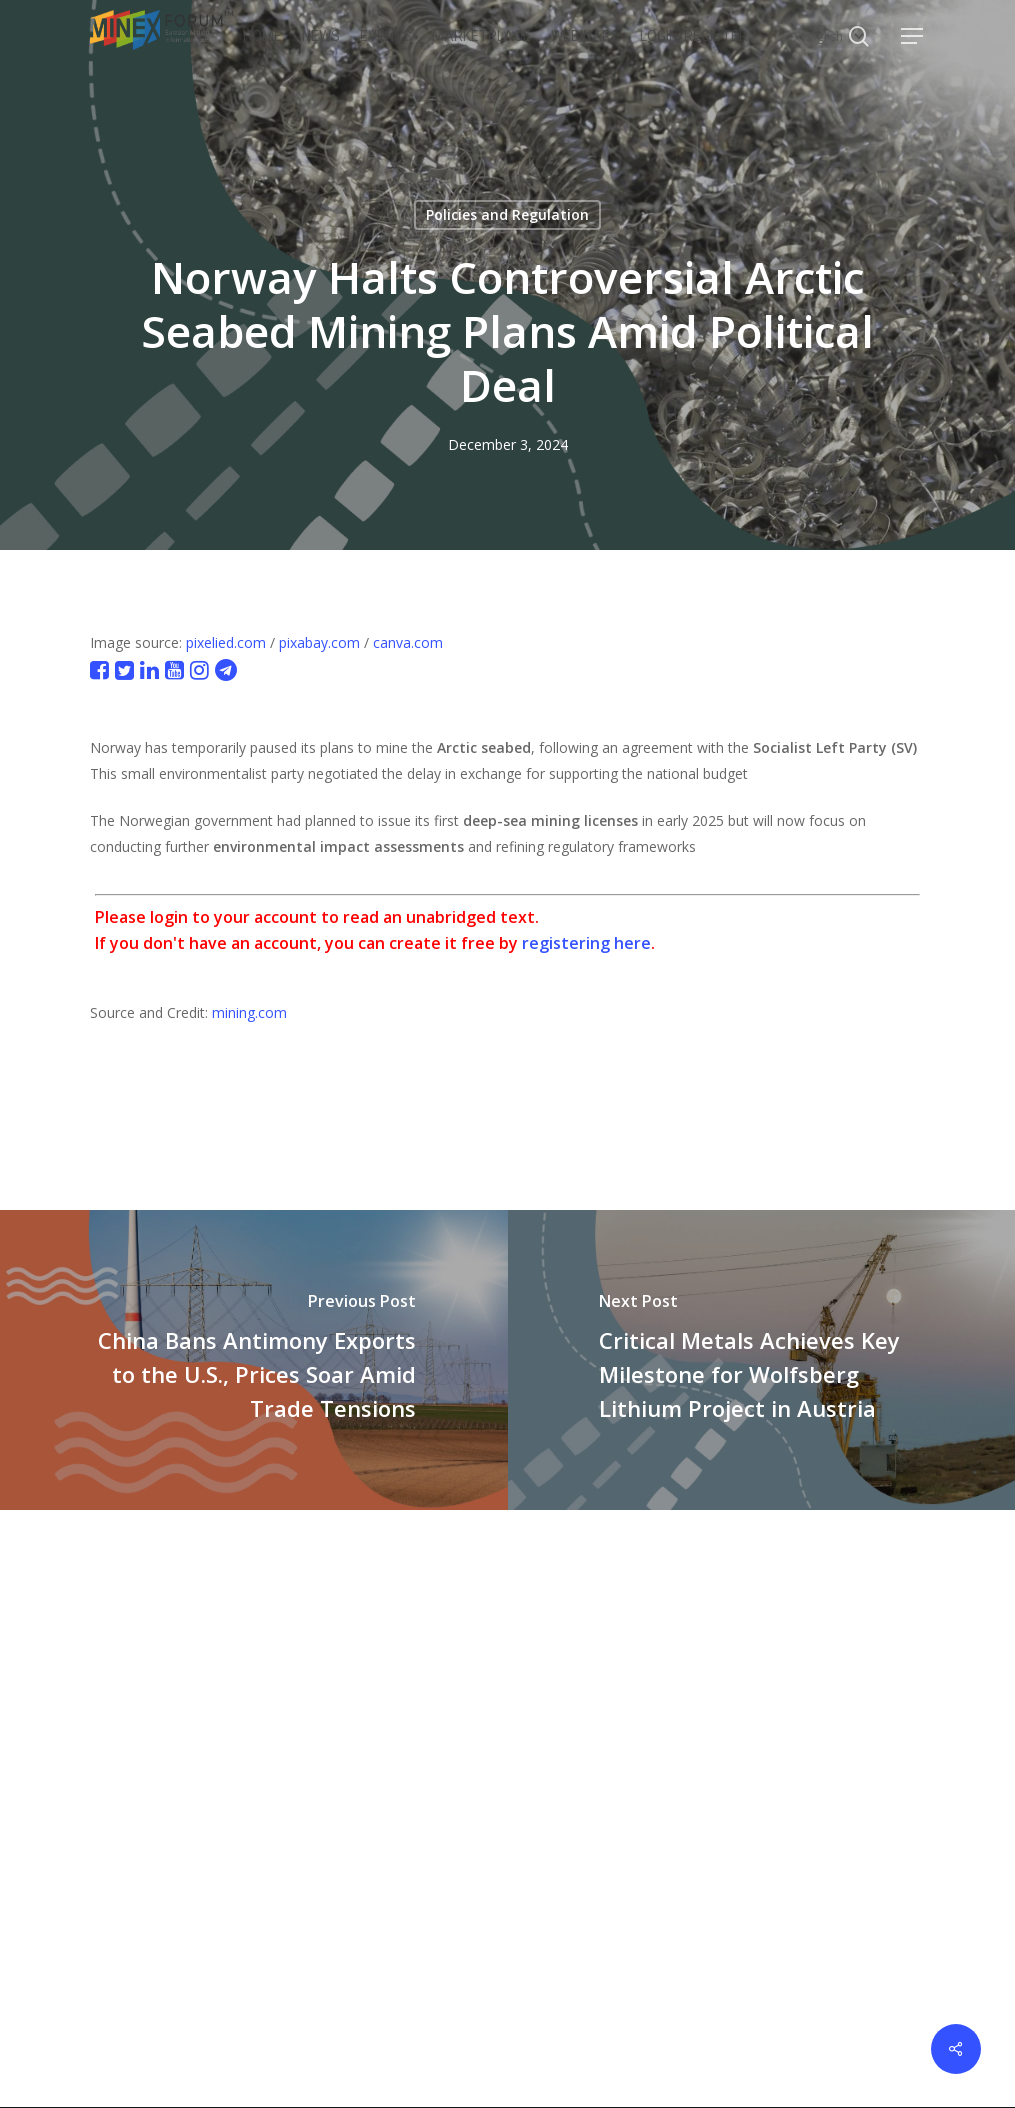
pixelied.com (226, 642)
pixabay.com (319, 642)
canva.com (408, 642)
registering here (586, 943)
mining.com (249, 1012)
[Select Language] (833, 36)
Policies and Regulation (507, 214)
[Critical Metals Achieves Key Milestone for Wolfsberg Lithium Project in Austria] (762, 1360)
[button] (913, 36)
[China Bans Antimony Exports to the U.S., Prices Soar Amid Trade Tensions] (254, 1360)
